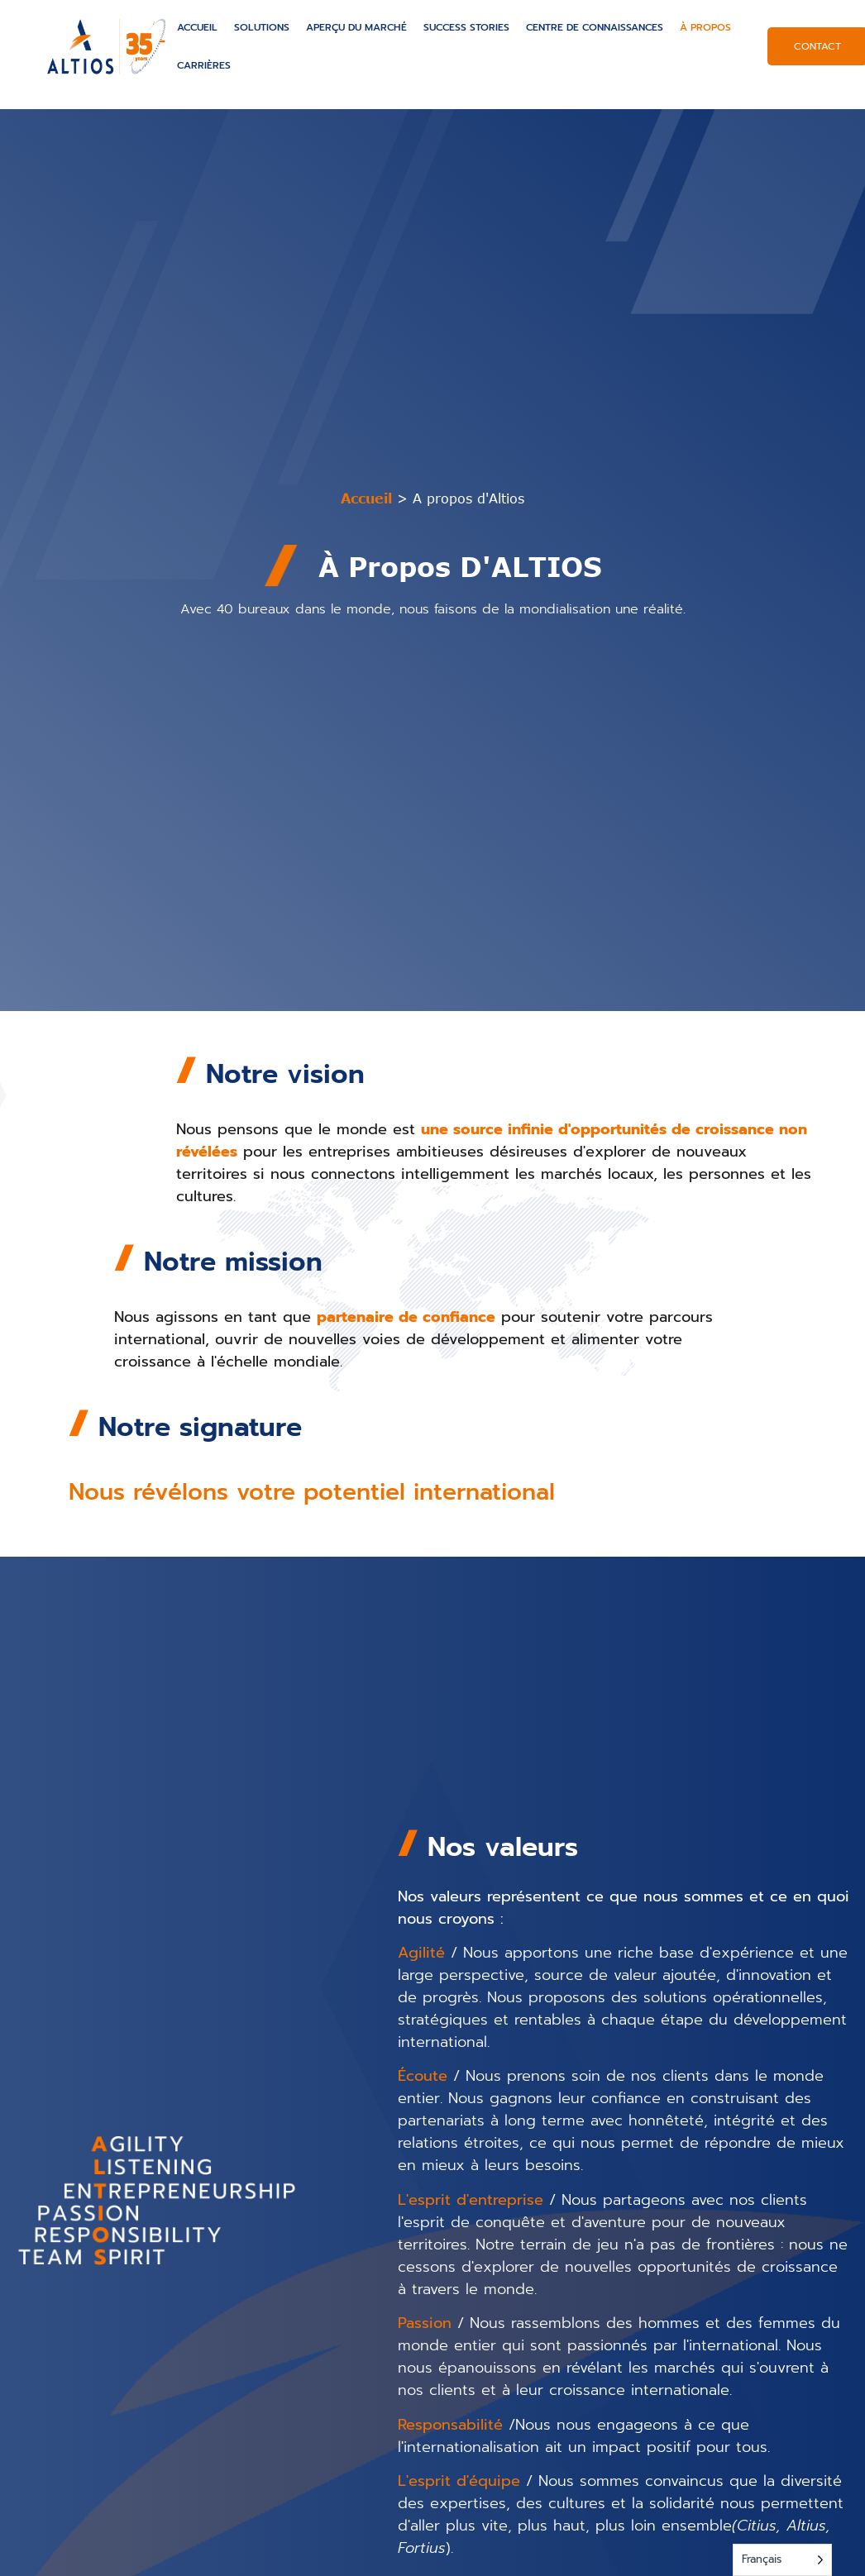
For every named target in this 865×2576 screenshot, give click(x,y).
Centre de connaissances (594, 27)
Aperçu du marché (356, 27)
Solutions (261, 27)
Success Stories (466, 27)
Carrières (204, 65)
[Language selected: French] (782, 2560)
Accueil (197, 27)
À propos (705, 27)
